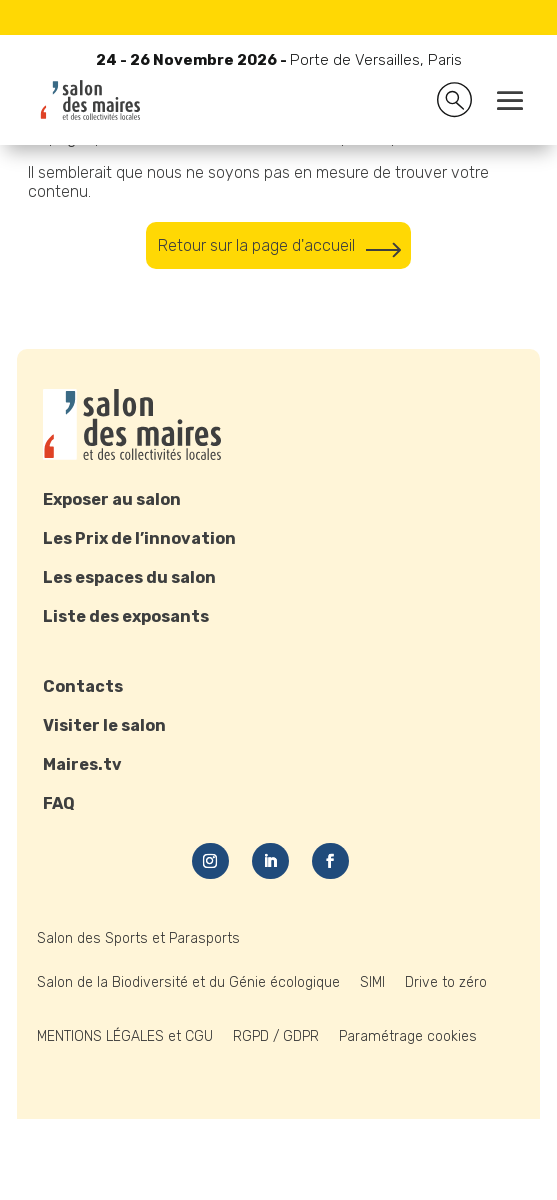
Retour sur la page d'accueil (256, 245)
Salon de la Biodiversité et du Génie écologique (188, 982)
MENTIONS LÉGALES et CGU (125, 1036)
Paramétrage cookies (408, 1036)
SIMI (372, 982)
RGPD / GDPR (276, 1036)
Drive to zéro (446, 982)
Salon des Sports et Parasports (138, 938)
